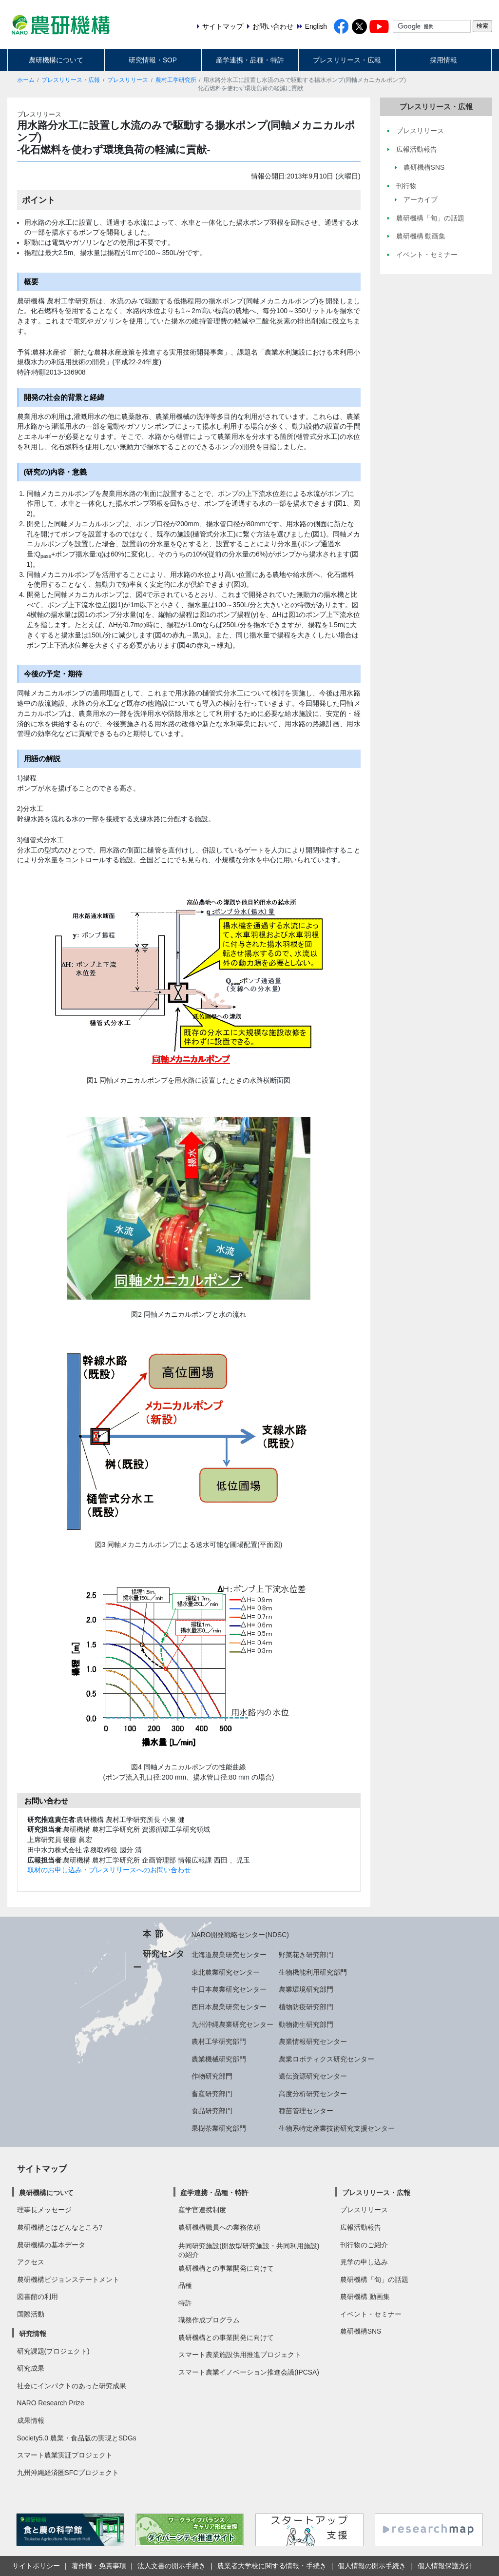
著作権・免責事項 (99, 2566)
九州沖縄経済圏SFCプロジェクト (68, 2473)
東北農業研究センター (226, 1972)
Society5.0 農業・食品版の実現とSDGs (76, 2438)
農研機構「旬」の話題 (374, 2279)
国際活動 (30, 2314)
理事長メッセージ (44, 2210)
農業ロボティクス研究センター (326, 2059)
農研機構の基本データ (51, 2245)
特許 (185, 2303)
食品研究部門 (212, 2111)
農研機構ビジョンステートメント (68, 2279)
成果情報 (30, 2420)
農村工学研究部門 (219, 2041)
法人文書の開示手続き (171, 2566)
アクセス (30, 2262)
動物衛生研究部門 (306, 2024)
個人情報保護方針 (445, 2566)
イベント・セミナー (371, 2314)
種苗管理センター (306, 2111)
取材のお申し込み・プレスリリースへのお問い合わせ (109, 1870)
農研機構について (56, 60)
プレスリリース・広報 (347, 60)
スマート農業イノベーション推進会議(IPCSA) (248, 2372)
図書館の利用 (37, 2296)
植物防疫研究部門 (306, 2007)
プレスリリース (127, 80)
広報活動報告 (360, 2227)
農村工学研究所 (175, 80)
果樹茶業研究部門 (219, 2128)
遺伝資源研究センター (313, 2076)
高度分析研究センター (313, 2094)
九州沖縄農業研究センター (232, 2024)
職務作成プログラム (209, 2320)
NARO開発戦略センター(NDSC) (240, 1935)
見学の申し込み (364, 2262)
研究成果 (30, 2368)
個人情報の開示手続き (372, 2566)
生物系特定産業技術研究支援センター (337, 2128)
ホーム (26, 80)
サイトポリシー (36, 2566)
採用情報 (443, 60)
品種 (185, 2285)
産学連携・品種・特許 (250, 60)
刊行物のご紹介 (364, 2245)
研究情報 (32, 2334)
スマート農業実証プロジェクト (65, 2455)
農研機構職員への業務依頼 (219, 2227)
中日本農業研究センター (229, 1989)
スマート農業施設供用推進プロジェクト (239, 2354)
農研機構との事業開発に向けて (226, 2268)
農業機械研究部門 (219, 2059)
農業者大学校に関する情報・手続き (271, 2566)
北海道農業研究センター (229, 1955)
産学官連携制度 (202, 2210)
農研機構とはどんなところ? (60, 2227)
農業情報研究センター (313, 2041)
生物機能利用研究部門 (313, 1972)
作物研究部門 (212, 2076)
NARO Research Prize (50, 2403)
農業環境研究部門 (306, 1989)
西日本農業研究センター (229, 2007)
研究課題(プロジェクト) (53, 2351)
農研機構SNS (360, 2331)
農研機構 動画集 (365, 2296)
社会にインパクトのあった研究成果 (71, 2386)
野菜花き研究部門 (306, 1955)
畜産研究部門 (212, 2094)
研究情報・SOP (153, 60)
